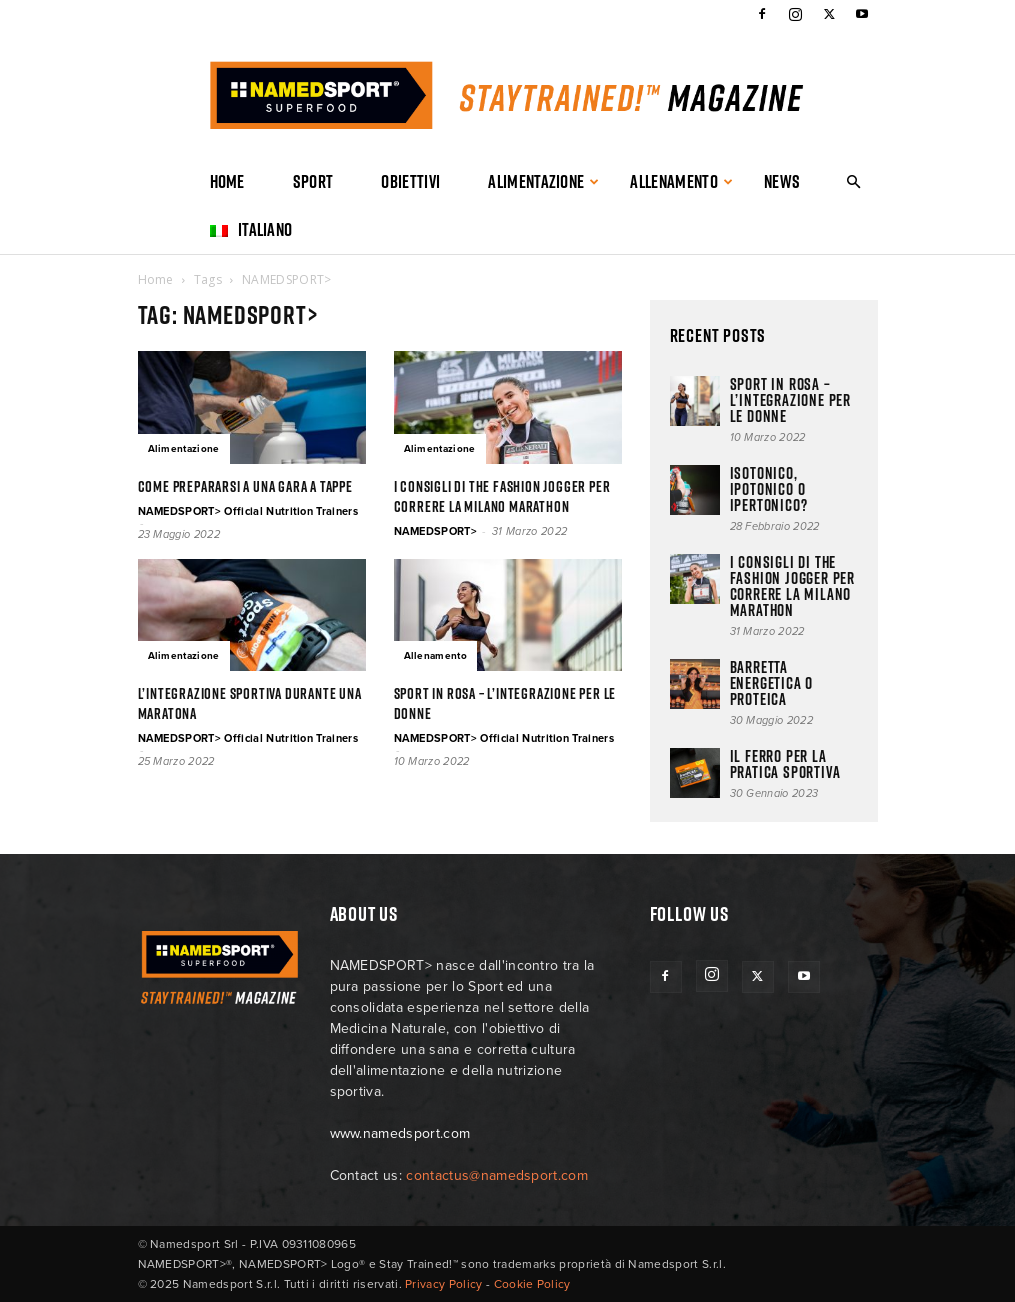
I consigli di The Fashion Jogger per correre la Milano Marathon (502, 496)
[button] (854, 182)
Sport (313, 181)
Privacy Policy (443, 1284)
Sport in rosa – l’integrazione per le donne (505, 703)
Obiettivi (410, 181)
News (782, 181)
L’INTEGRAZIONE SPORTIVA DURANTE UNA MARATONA (250, 703)
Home (227, 181)
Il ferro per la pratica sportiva (785, 764)
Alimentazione (544, 181)
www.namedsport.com (400, 1133)
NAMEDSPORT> (436, 531)
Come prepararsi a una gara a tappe (245, 486)
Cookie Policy (532, 1284)
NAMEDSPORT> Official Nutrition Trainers (248, 511)
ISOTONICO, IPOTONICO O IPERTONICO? (769, 489)
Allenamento (681, 181)
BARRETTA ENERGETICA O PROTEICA (772, 683)
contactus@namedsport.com (497, 1175)
